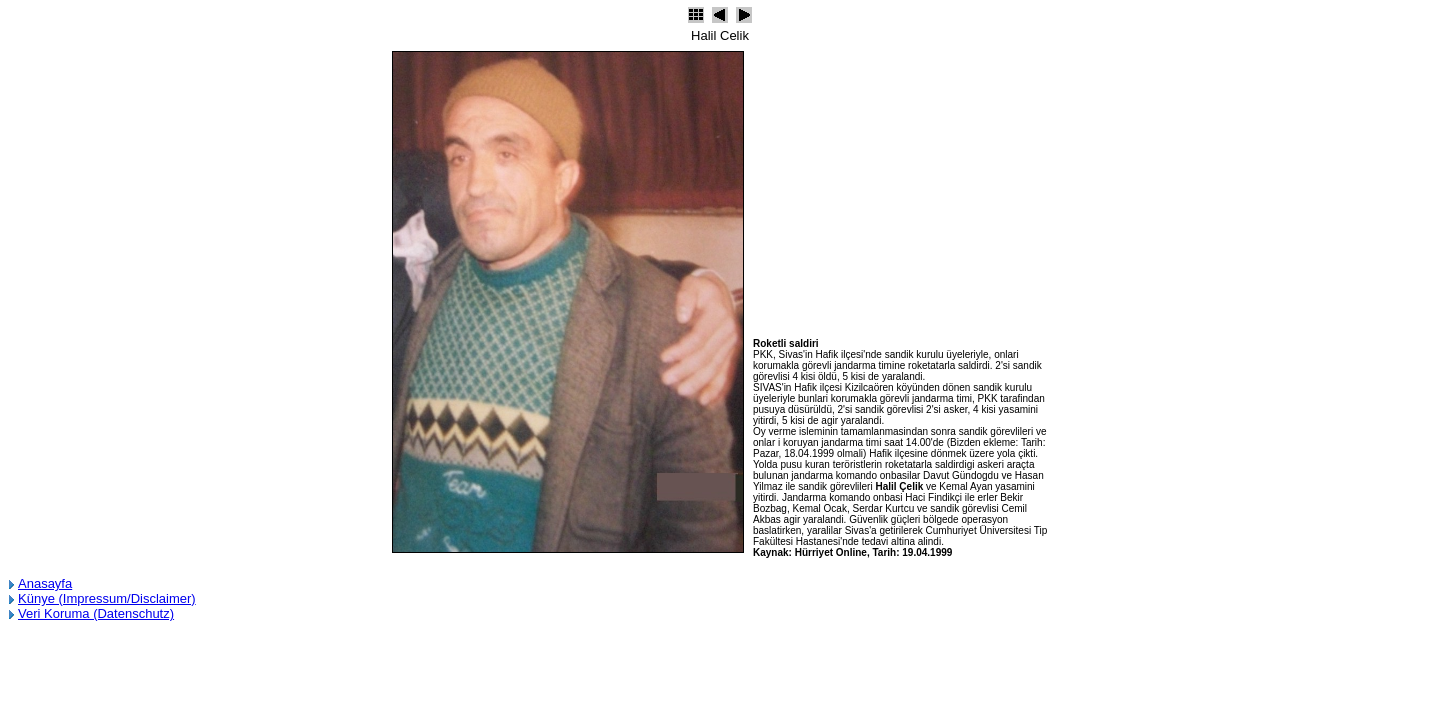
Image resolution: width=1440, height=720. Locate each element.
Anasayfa (45, 583)
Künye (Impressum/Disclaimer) (107, 598)
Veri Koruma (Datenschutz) (96, 613)
